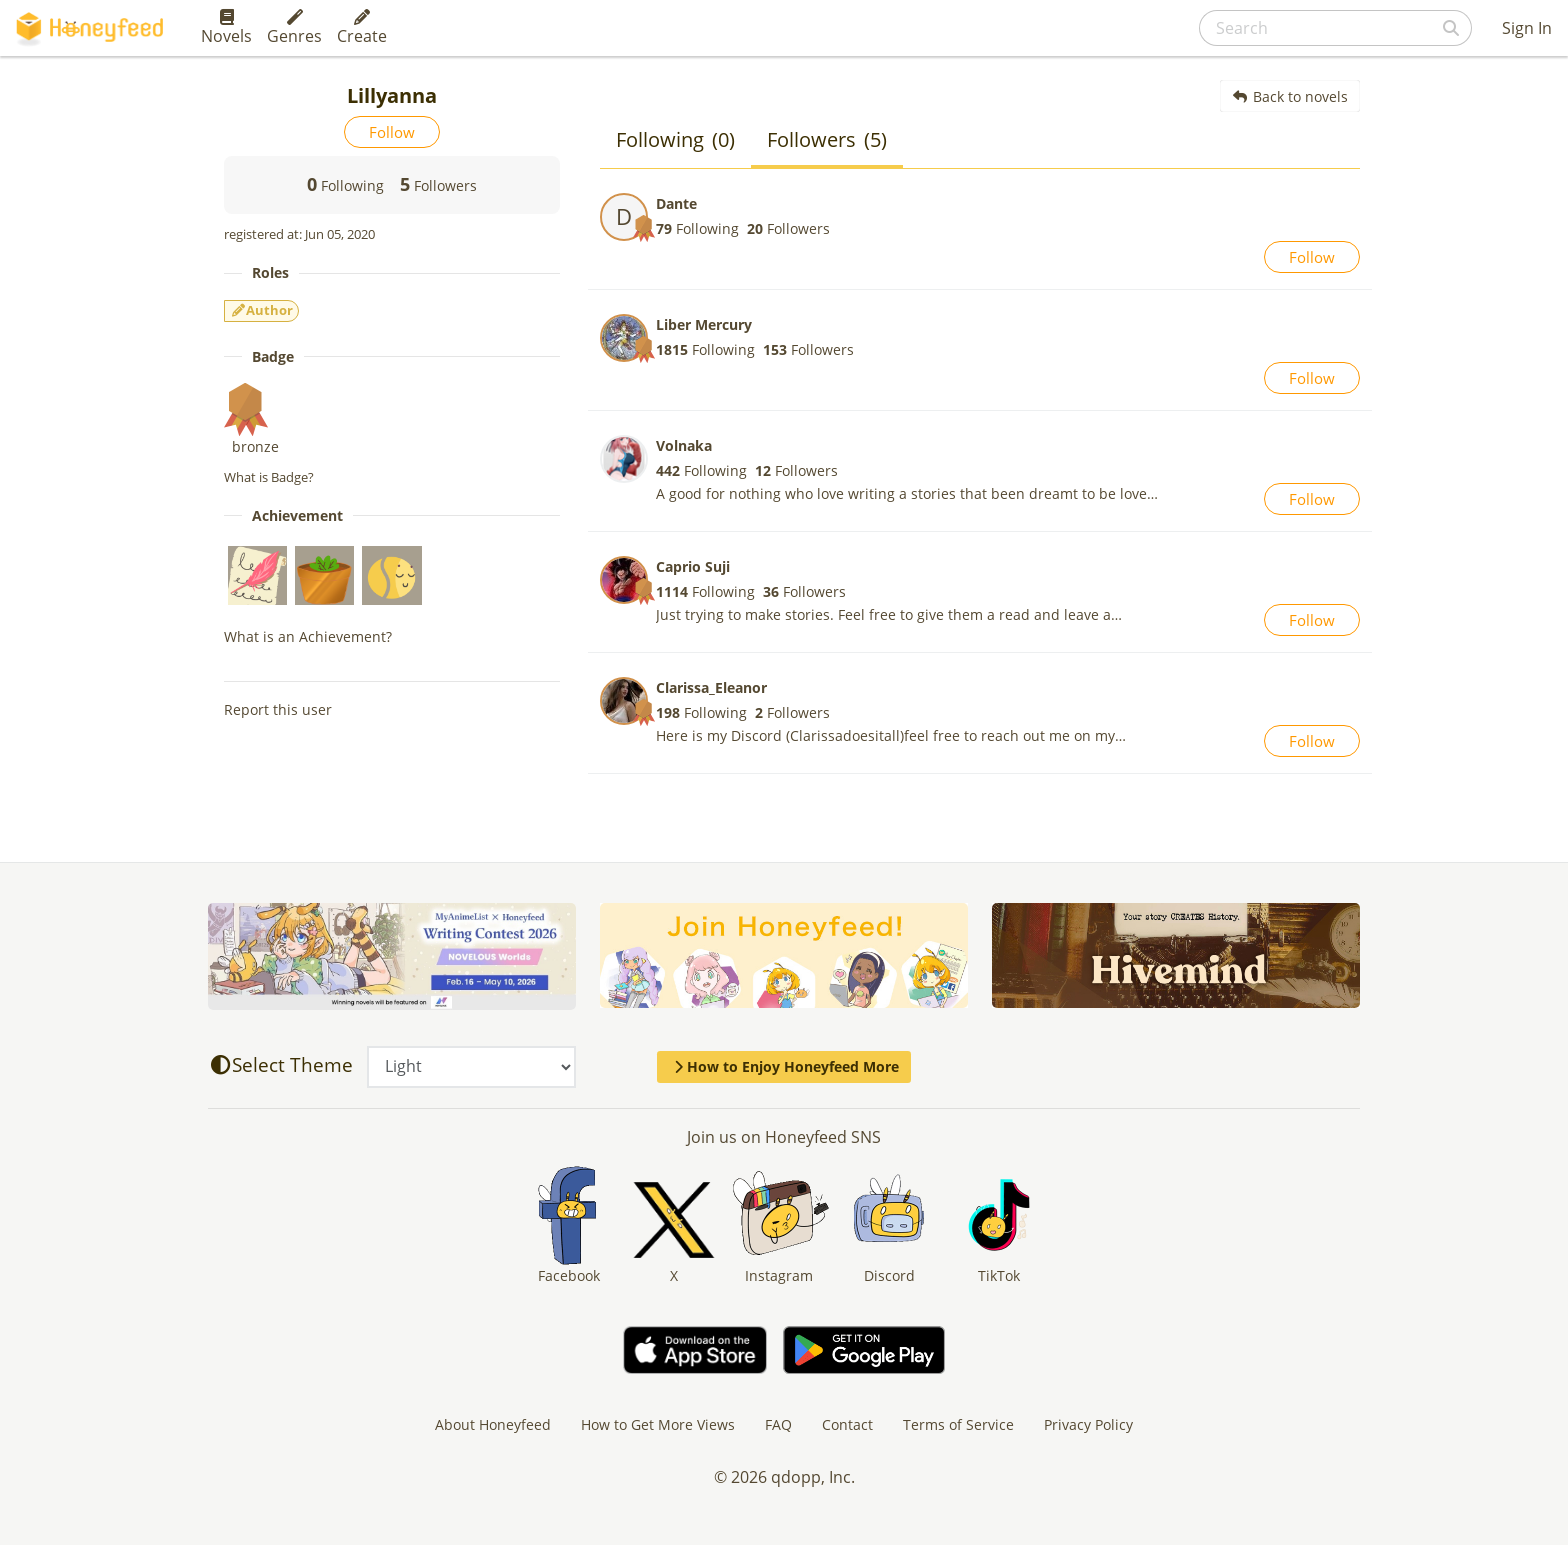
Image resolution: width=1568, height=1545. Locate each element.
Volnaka (684, 445)
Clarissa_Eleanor (711, 687)
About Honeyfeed (493, 1424)
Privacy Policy (1088, 1424)
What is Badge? (269, 477)
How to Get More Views (658, 1424)
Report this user (278, 709)
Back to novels (1290, 96)
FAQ (778, 1424)
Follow (392, 132)
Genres (294, 28)
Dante (676, 203)
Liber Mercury (704, 324)
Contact (847, 1424)
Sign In (1527, 28)
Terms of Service (958, 1424)
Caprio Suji (693, 566)
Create (362, 28)
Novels (226, 28)
